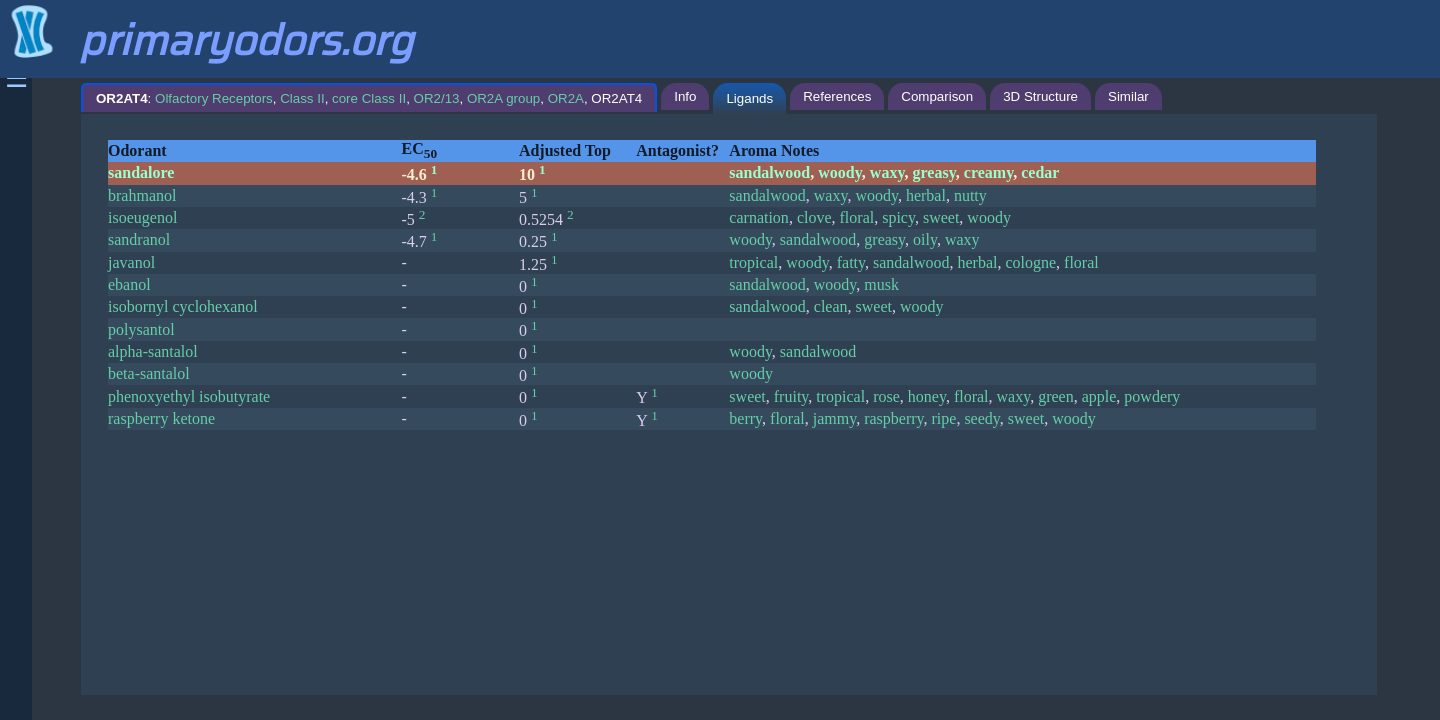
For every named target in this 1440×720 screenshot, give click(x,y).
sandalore (141, 172)
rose (886, 396)
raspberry (893, 418)
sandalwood (769, 172)
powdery (1152, 396)
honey (927, 396)
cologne (1030, 262)
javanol (131, 262)
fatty (851, 262)
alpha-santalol (153, 351)
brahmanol (142, 195)
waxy (887, 172)
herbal (926, 195)
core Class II (369, 98)
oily (925, 239)
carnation (759, 217)
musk (881, 284)
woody (840, 172)
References (837, 96)
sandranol (139, 239)
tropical (753, 262)
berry (745, 418)
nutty (970, 195)
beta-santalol (149, 373)
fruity (791, 396)
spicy (898, 217)
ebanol (129, 284)
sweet (941, 217)
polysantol (141, 329)
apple (1099, 396)
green (1056, 396)
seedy (981, 418)
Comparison (937, 96)
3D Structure (1040, 96)
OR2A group (503, 98)
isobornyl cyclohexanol (183, 306)
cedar (1040, 172)
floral (857, 217)
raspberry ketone (161, 418)
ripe (944, 418)
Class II (302, 98)
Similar (1128, 96)
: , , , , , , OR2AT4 (369, 98)
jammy (834, 418)
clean (831, 306)
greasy (934, 172)
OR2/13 (437, 98)
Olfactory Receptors (214, 98)
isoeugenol (142, 217)
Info (685, 96)
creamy (988, 172)
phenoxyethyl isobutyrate (189, 396)
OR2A (566, 98)
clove (814, 217)
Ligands (749, 98)
